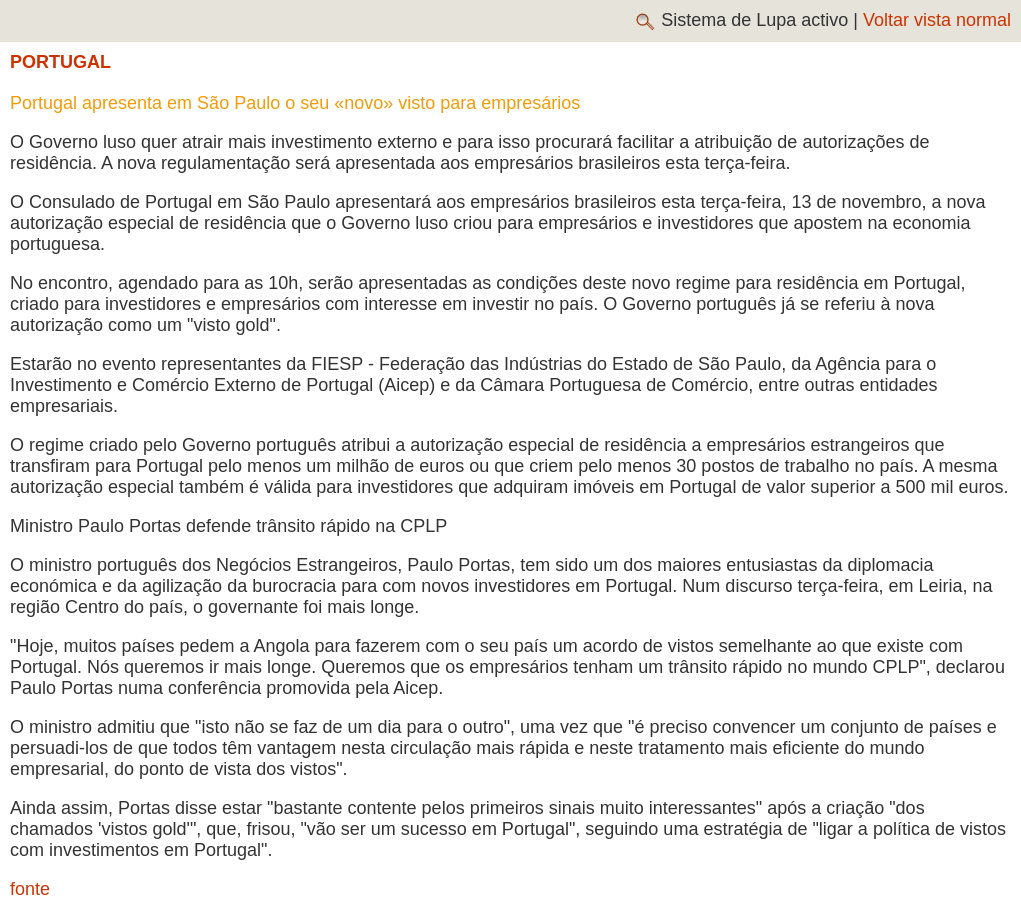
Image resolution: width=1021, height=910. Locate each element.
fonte (30, 889)
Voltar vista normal (937, 20)
